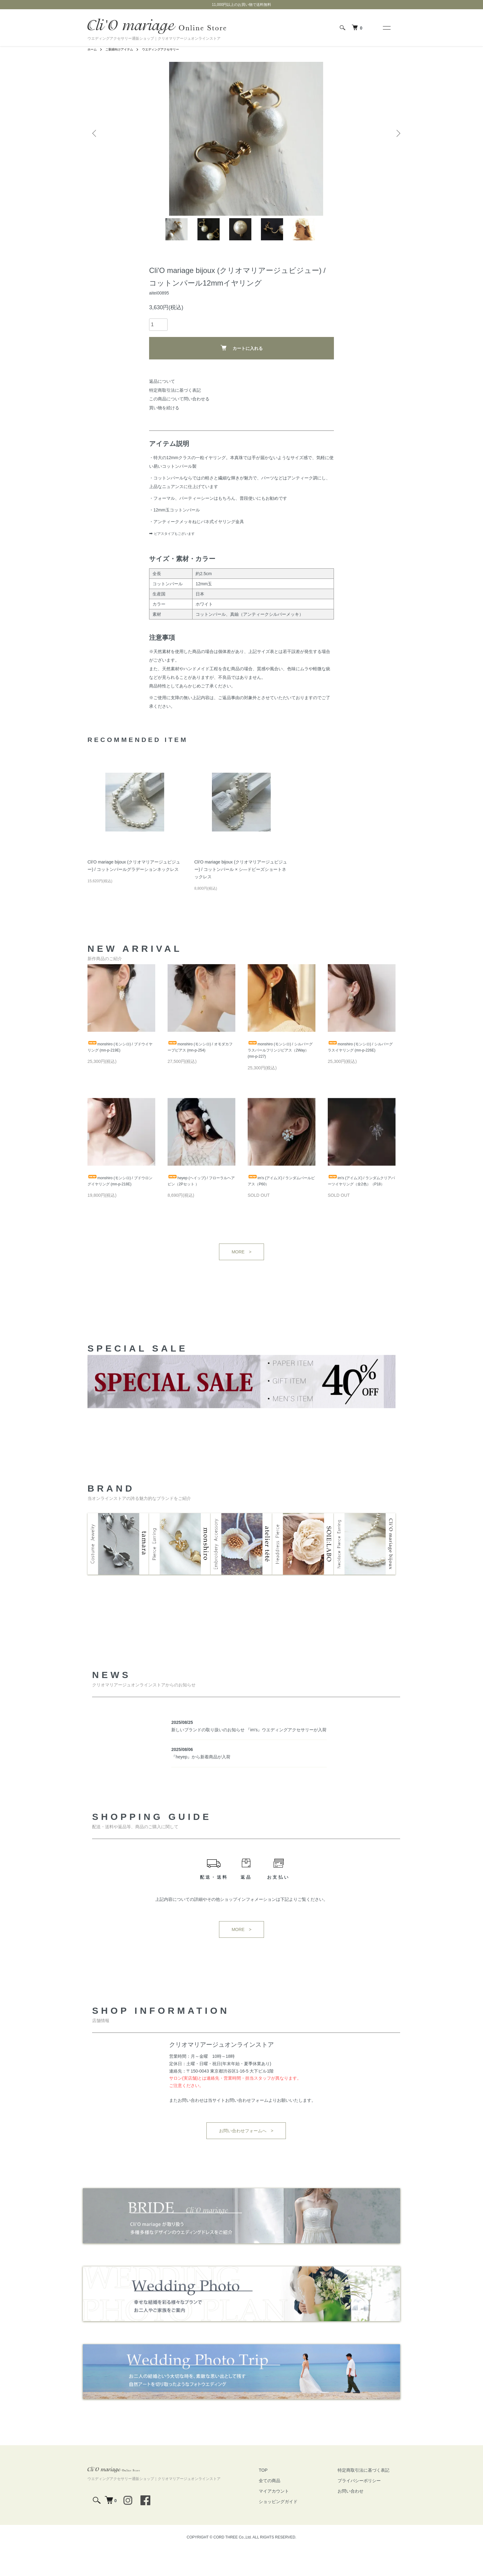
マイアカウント (292, 2517)
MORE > (241, 1287)
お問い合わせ (357, 2517)
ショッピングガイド (296, 2527)
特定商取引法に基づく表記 (175, 413)
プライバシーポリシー (365, 2506)
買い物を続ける (164, 430)
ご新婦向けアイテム (123, 49)
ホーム (93, 49)
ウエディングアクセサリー (171, 49)
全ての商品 (288, 2506)
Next (395, 115)
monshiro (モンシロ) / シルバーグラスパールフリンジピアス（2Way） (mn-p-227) (280, 1074)
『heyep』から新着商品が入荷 (200, 1783)
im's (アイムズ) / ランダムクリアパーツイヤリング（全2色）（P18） (360, 1211)
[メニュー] (386, 27)
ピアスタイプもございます (180, 556)
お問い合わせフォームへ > (246, 2156)
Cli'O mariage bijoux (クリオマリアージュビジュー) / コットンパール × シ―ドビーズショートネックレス (240, 892)
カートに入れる (242, 371)
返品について (162, 404)
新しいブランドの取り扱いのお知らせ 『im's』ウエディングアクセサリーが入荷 (249, 1755)
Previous (96, 115)
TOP (281, 2496)
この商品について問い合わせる (179, 421)
